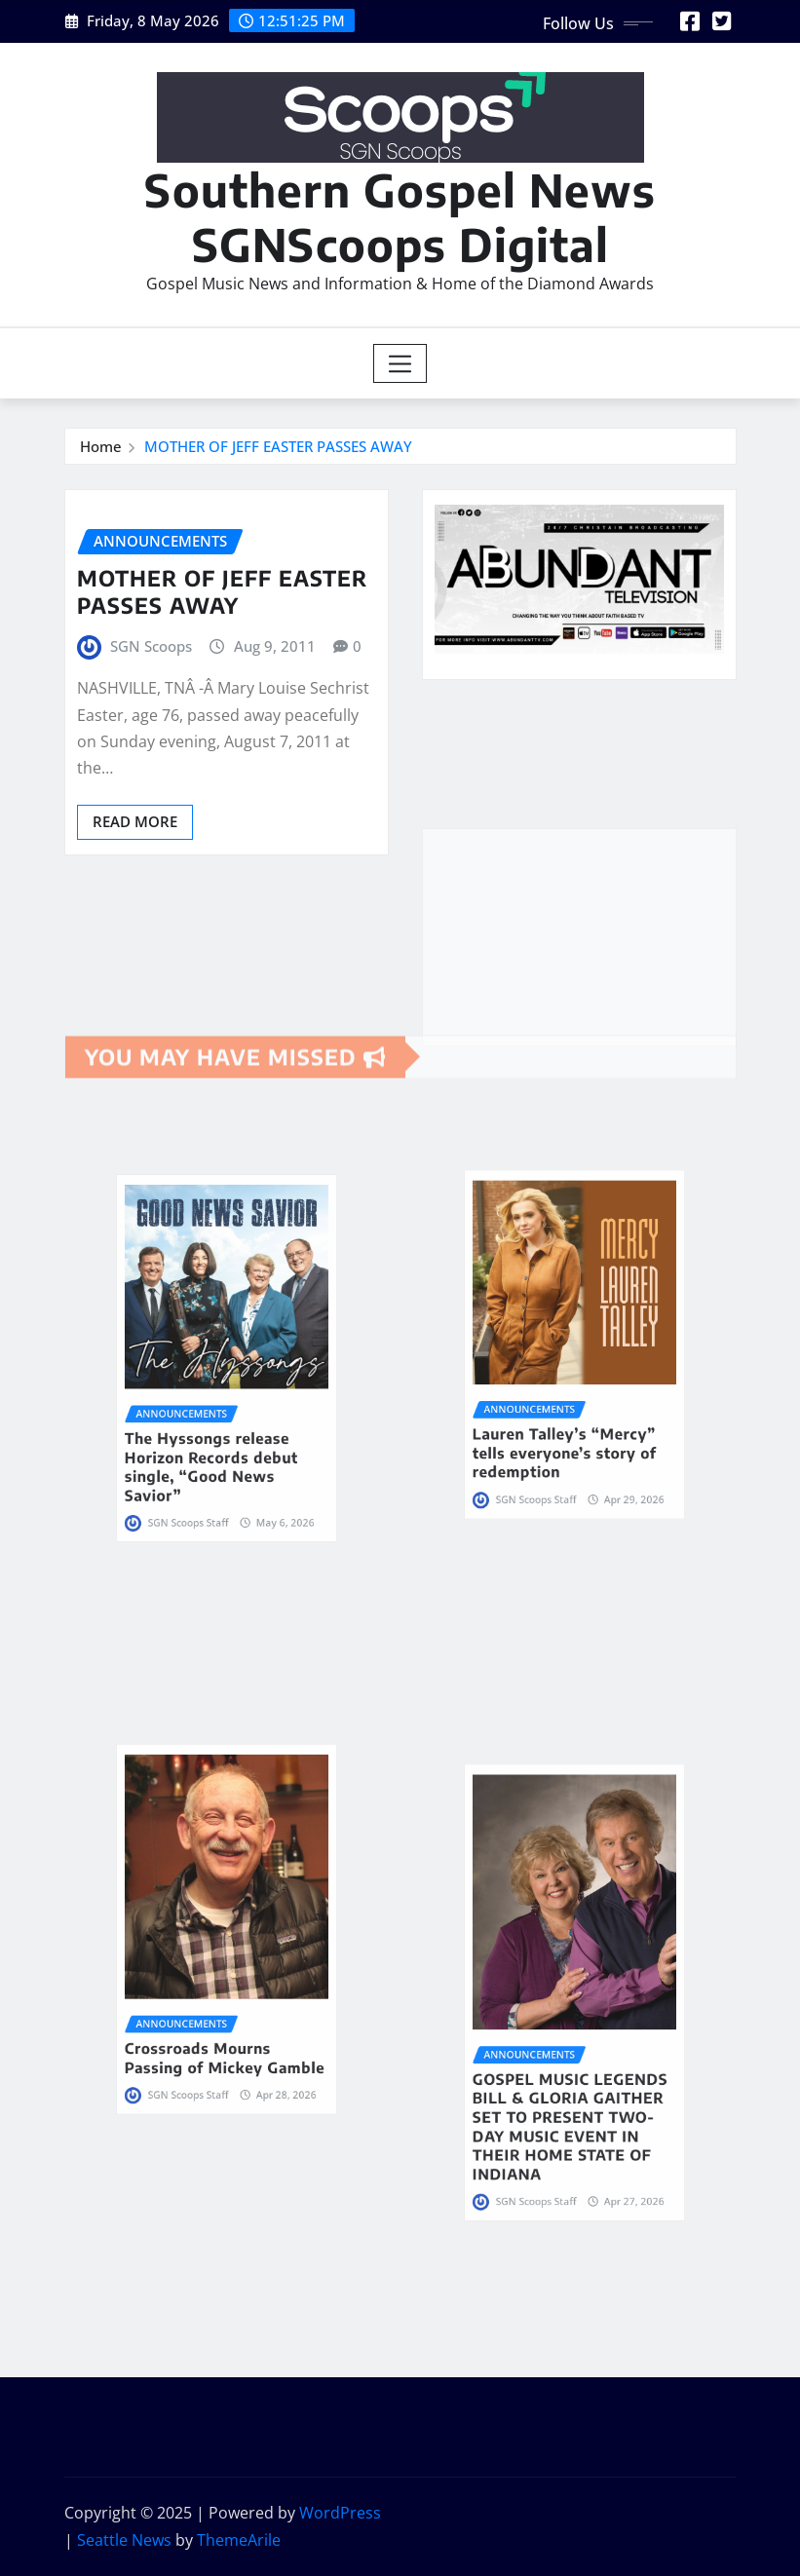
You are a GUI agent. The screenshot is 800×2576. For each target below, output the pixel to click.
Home (101, 446)
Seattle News (124, 2540)
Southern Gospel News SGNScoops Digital (400, 216)
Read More (135, 821)
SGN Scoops (151, 646)
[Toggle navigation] (400, 363)
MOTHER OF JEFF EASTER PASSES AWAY (278, 446)
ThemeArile (239, 2540)
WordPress (340, 2512)
